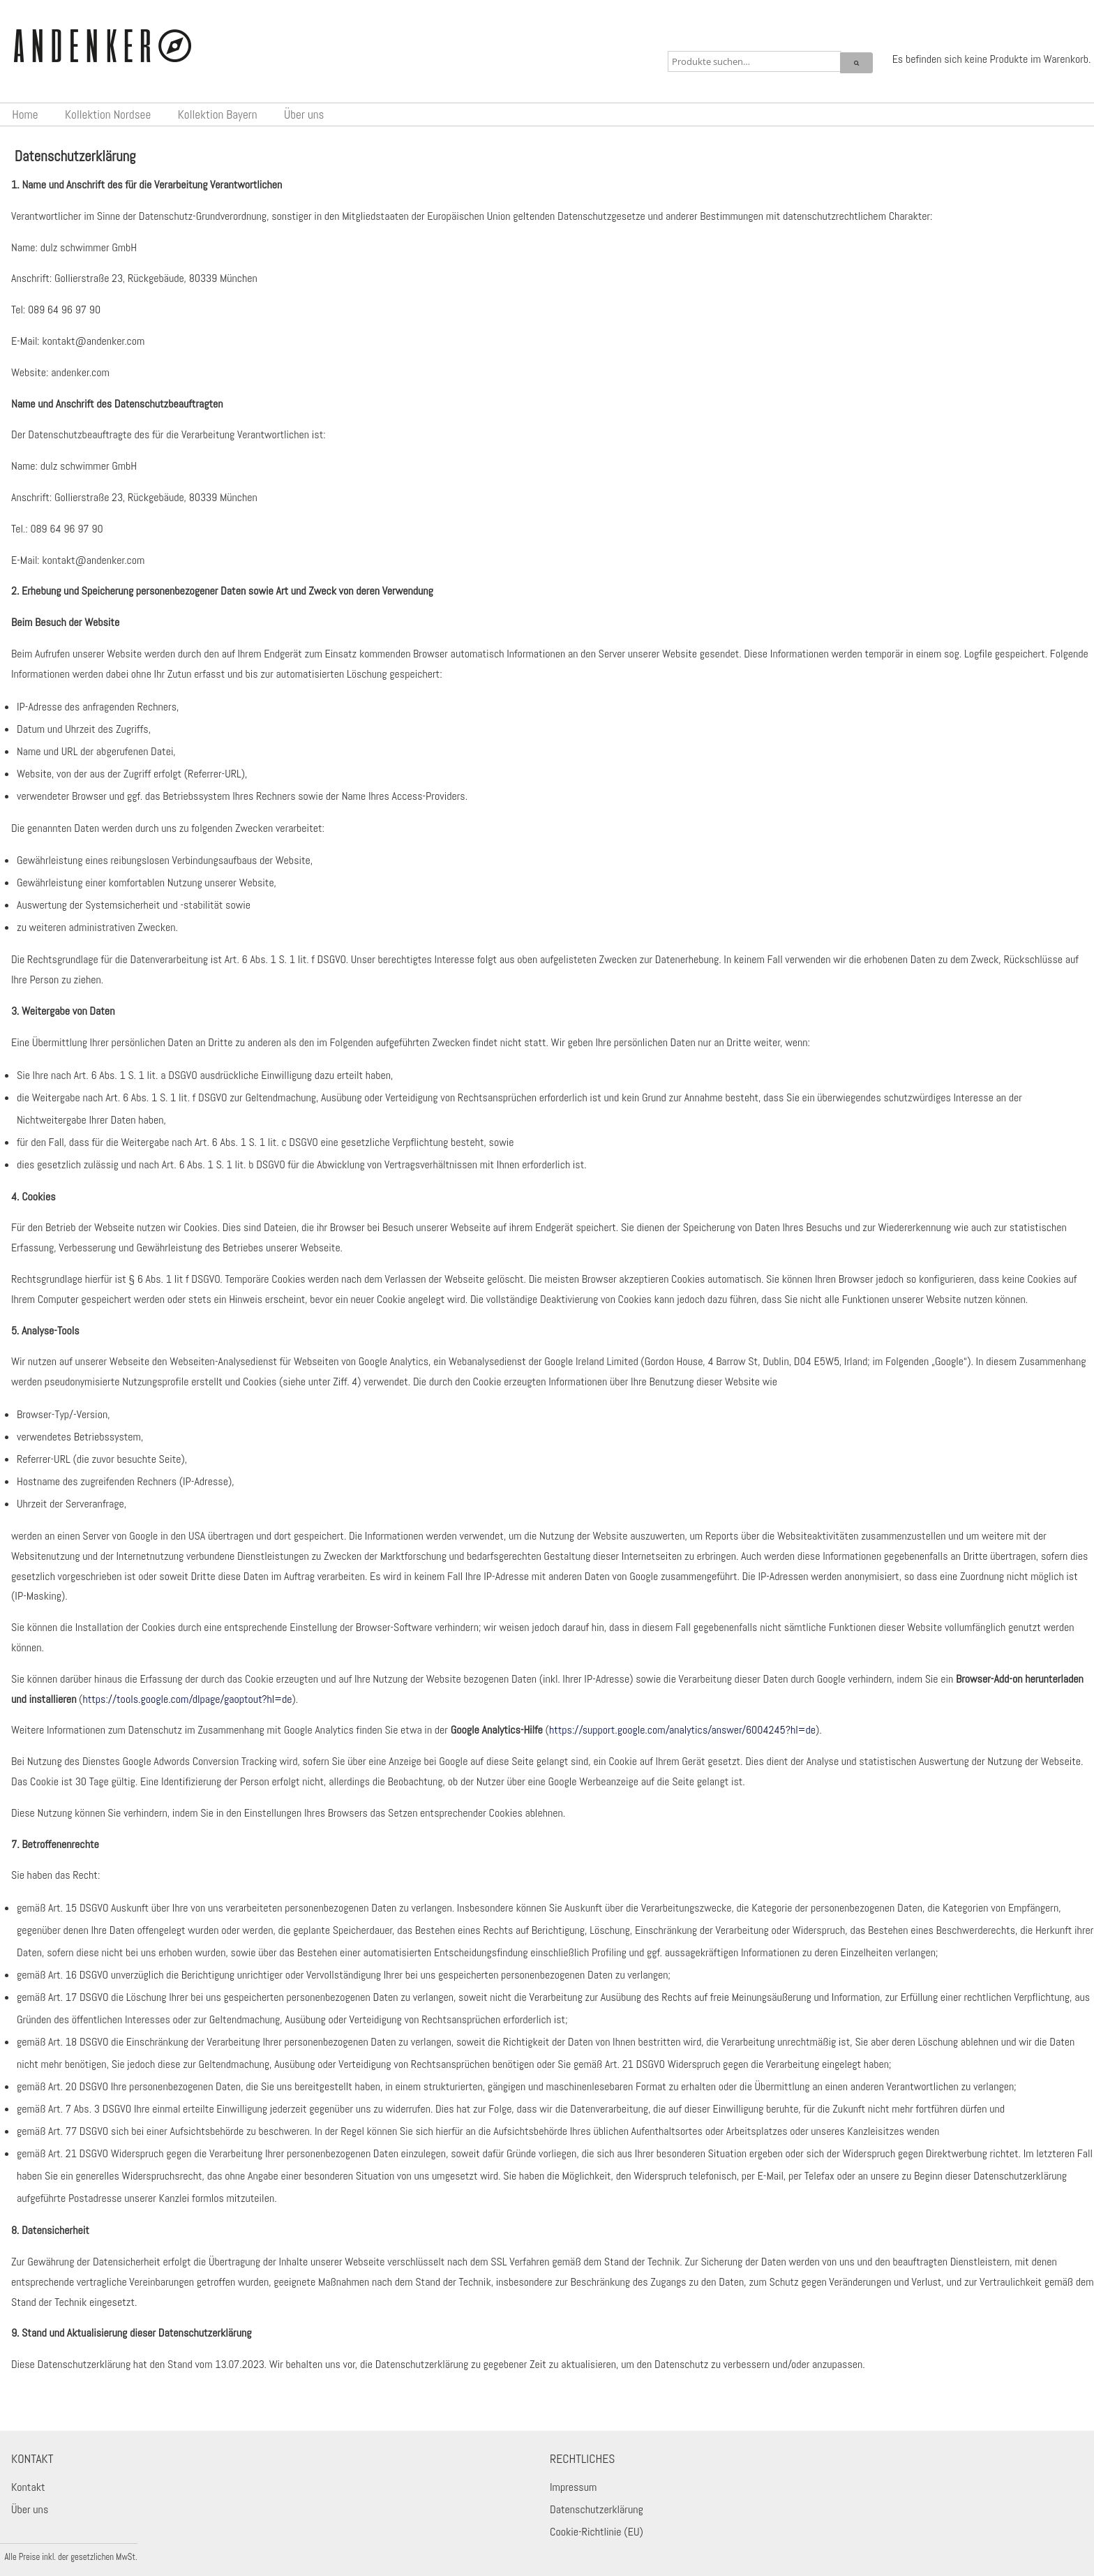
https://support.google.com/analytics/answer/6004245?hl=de (682, 1729)
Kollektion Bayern (217, 114)
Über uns (304, 114)
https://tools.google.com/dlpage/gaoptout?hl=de (187, 1699)
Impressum (573, 2487)
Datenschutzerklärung (596, 2509)
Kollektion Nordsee (108, 114)
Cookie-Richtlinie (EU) (596, 2531)
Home (25, 114)
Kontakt (28, 2487)
